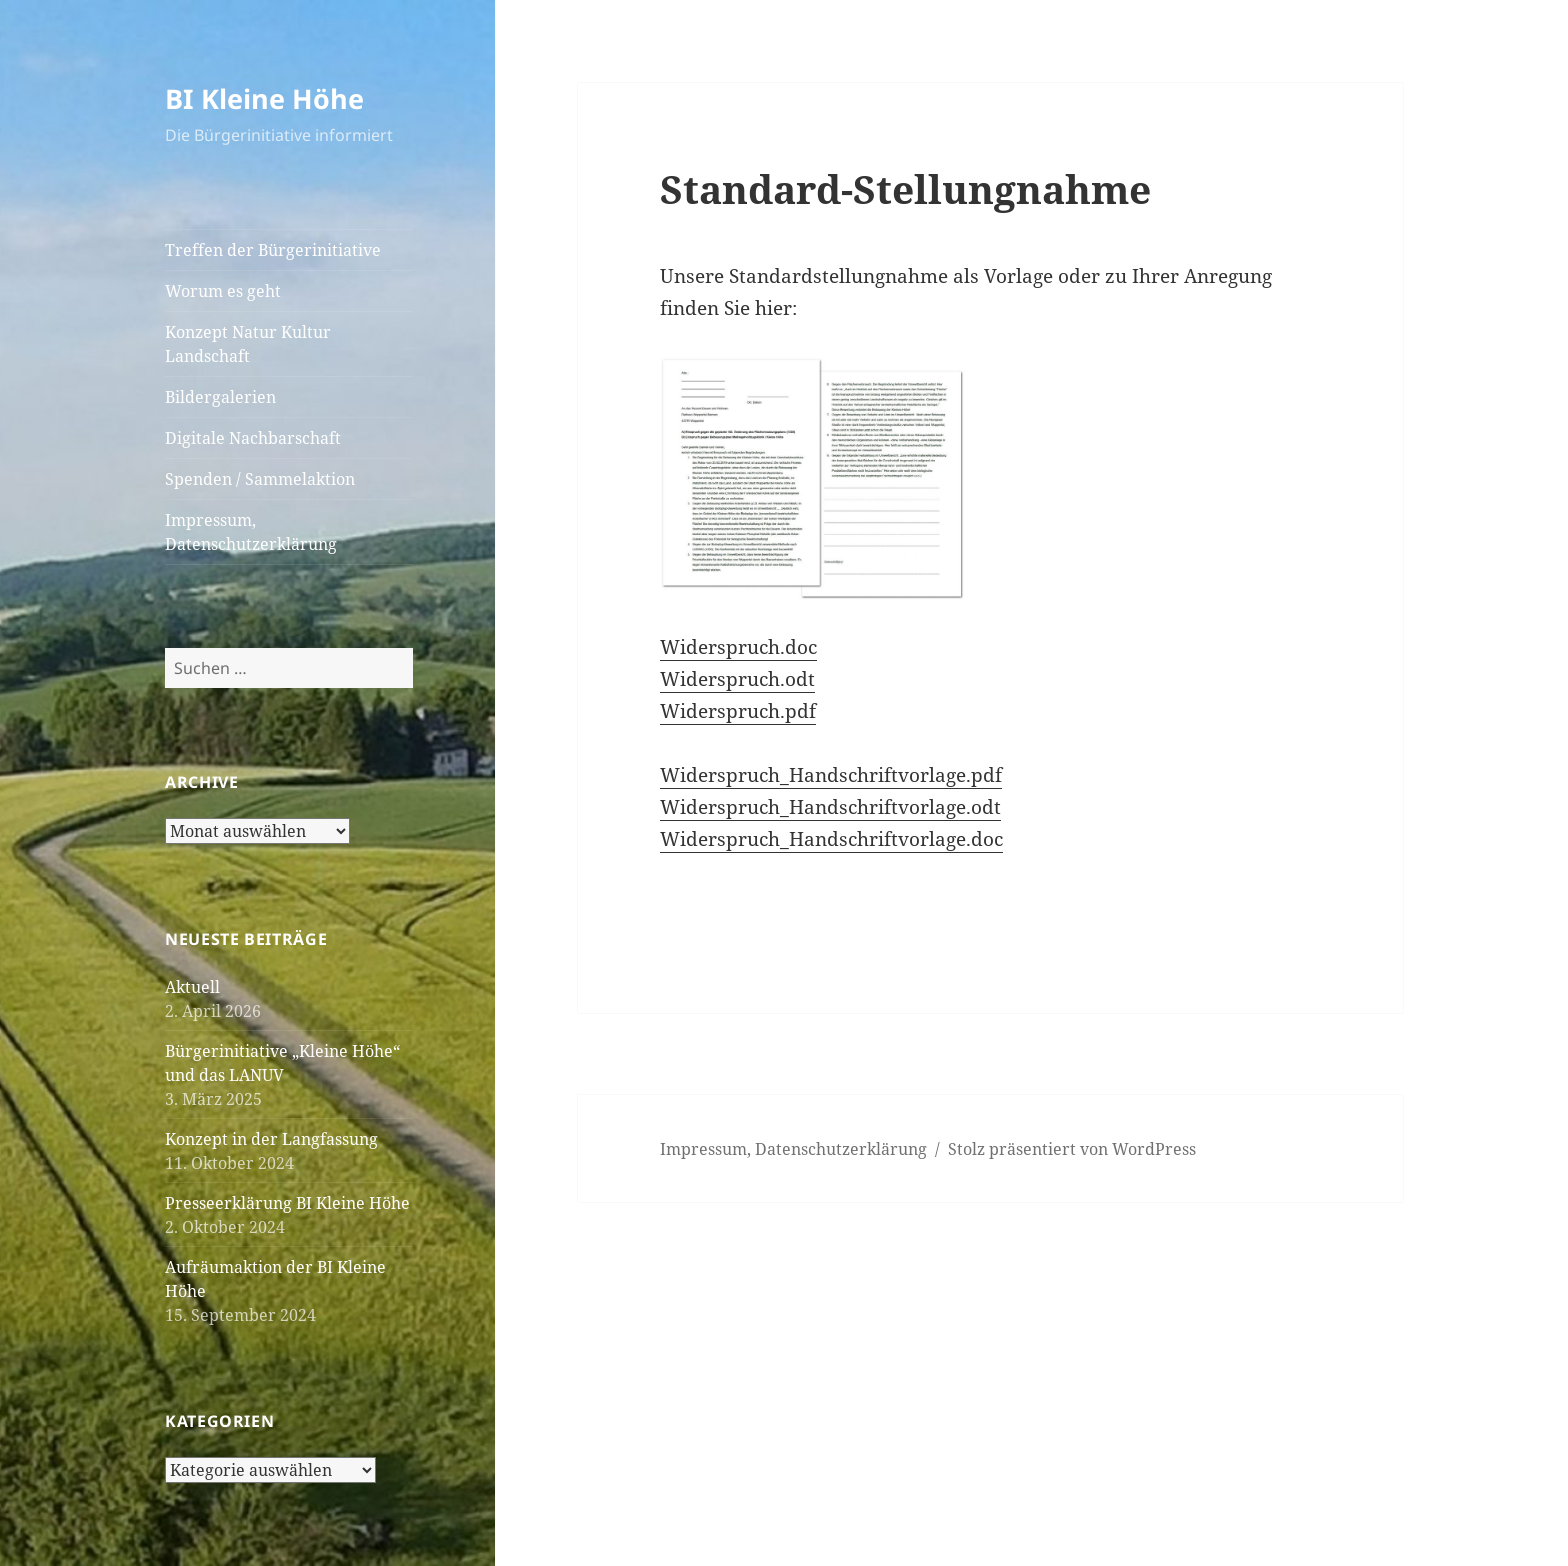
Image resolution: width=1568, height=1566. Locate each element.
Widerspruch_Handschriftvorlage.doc (831, 839)
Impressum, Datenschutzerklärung (251, 532)
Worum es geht (223, 291)
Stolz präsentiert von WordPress (1072, 1149)
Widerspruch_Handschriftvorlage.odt (830, 807)
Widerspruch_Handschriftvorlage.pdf (831, 775)
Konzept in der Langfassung (271, 1139)
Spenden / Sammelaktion (260, 479)
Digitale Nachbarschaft (253, 438)
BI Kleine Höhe (264, 98)
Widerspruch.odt (737, 679)
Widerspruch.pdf (738, 711)
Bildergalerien (220, 397)
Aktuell (192, 987)
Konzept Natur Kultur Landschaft (248, 344)
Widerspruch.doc (738, 647)
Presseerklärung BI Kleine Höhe (287, 1203)
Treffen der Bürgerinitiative (273, 250)
